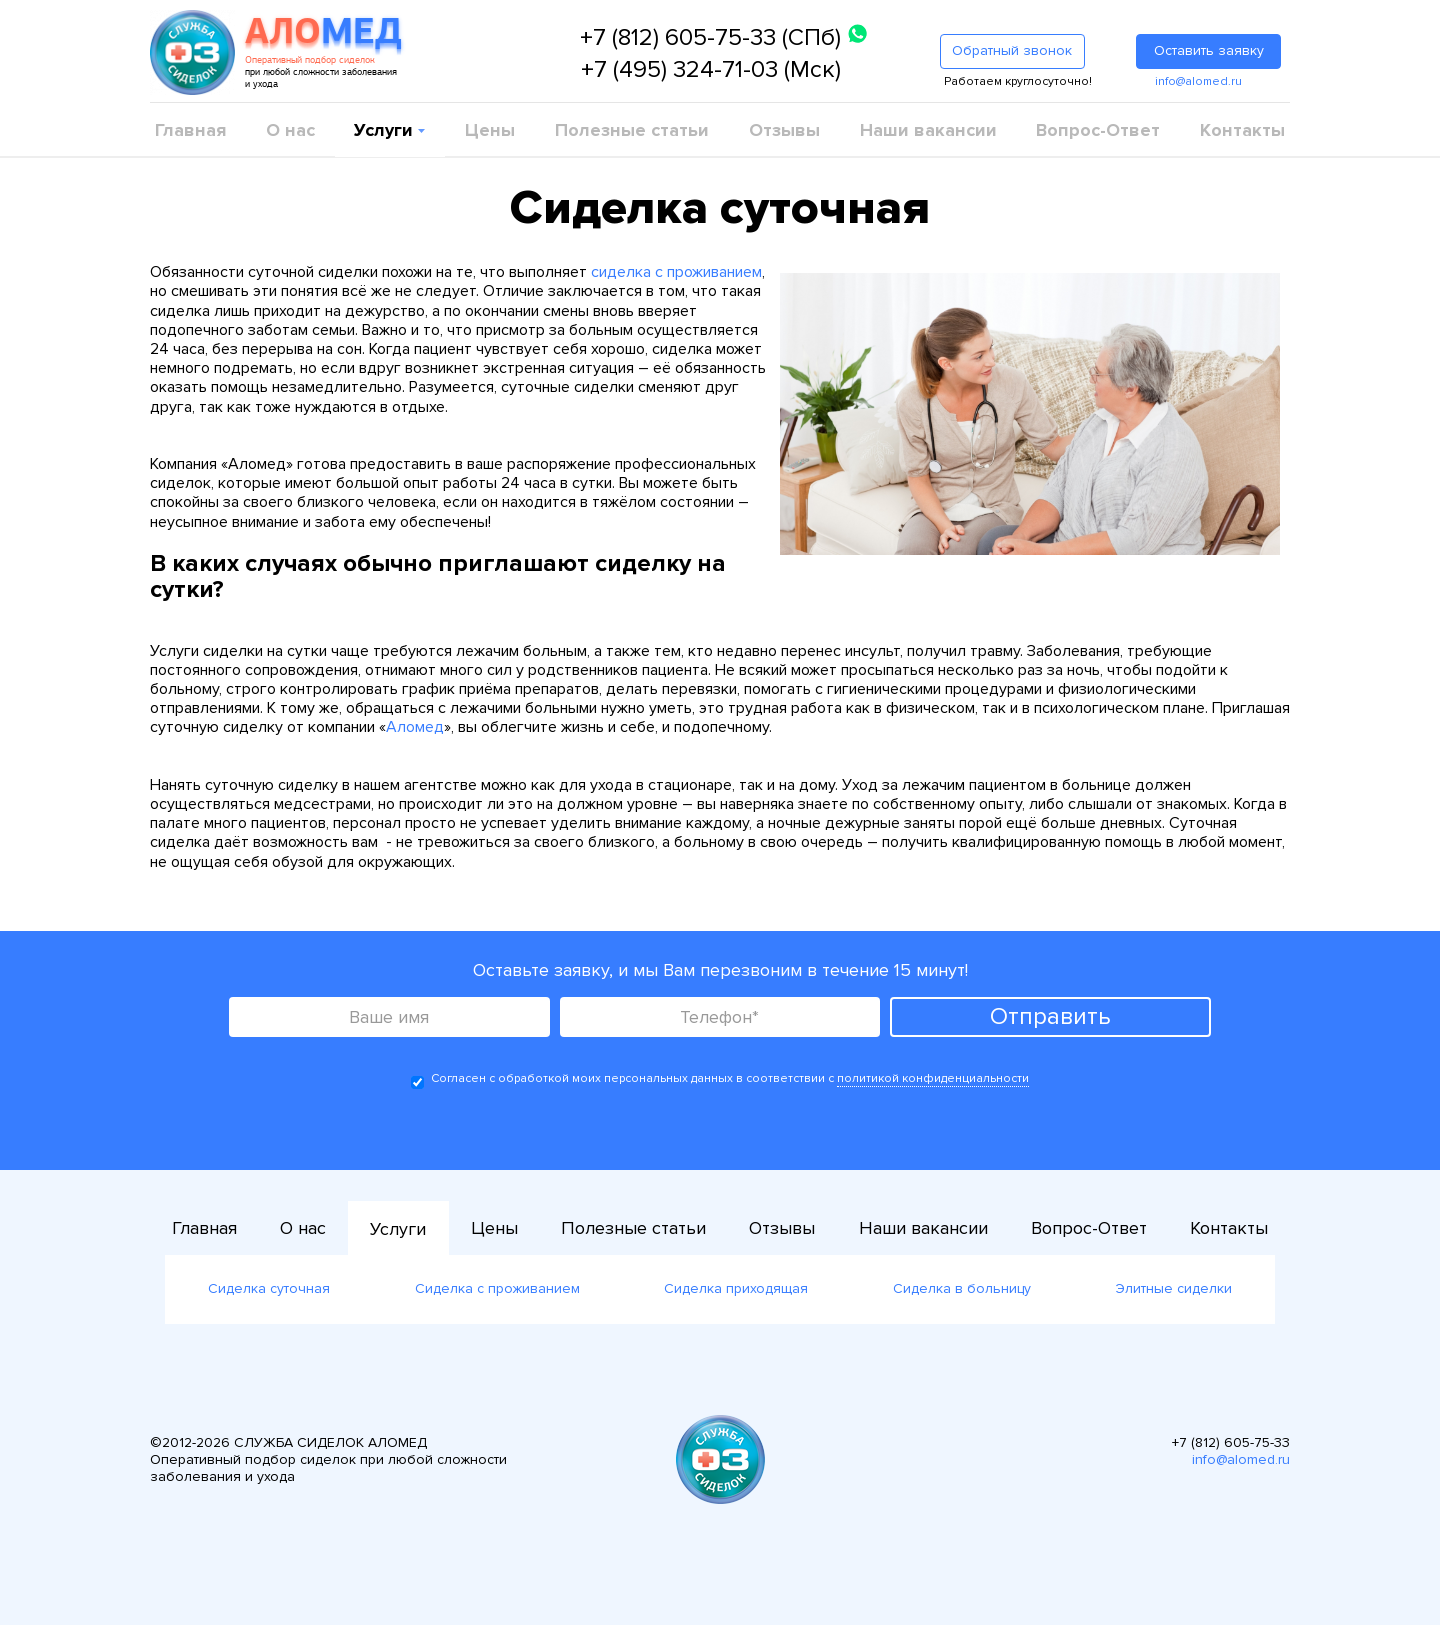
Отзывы (784, 130)
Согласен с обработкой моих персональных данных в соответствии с (720, 1080)
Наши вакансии (928, 130)
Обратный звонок (1012, 50)
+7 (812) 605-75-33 (1231, 1442)
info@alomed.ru (1198, 81)
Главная (190, 130)
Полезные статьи (632, 130)
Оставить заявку (1209, 50)
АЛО (323, 34)
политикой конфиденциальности (933, 1078)
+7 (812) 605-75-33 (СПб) (710, 37)
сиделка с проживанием (676, 272)
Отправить (1050, 1016)
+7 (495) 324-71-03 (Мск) (711, 69)
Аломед (415, 727)
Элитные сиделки (1174, 1288)
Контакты (1242, 130)
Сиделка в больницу (962, 1288)
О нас (290, 130)
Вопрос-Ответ (1098, 130)
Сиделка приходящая (736, 1288)
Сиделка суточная (269, 1288)
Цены (490, 130)
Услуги (386, 130)
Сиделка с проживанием (497, 1288)
